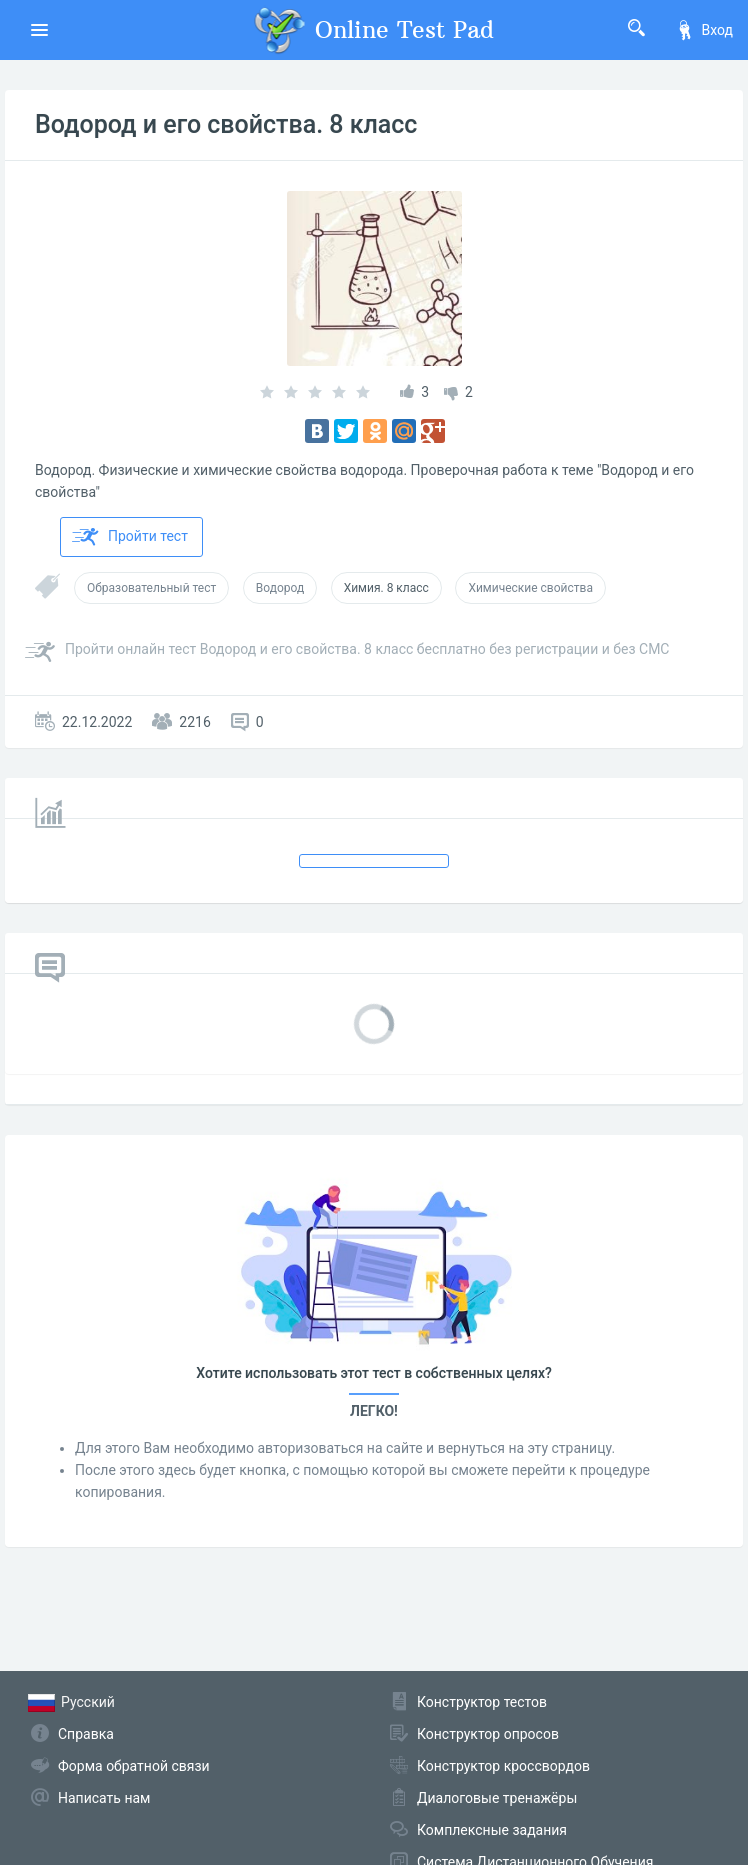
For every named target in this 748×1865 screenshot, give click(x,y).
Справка (86, 1734)
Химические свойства (530, 588)
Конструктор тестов (482, 1702)
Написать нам (104, 1798)
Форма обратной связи (134, 1766)
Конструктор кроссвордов (503, 1766)
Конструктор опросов (488, 1734)
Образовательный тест (151, 588)
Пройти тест (130, 537)
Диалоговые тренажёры (497, 1798)
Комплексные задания (492, 1830)
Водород (280, 588)
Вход (704, 30)
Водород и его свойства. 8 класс (226, 124)
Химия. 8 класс (386, 588)
